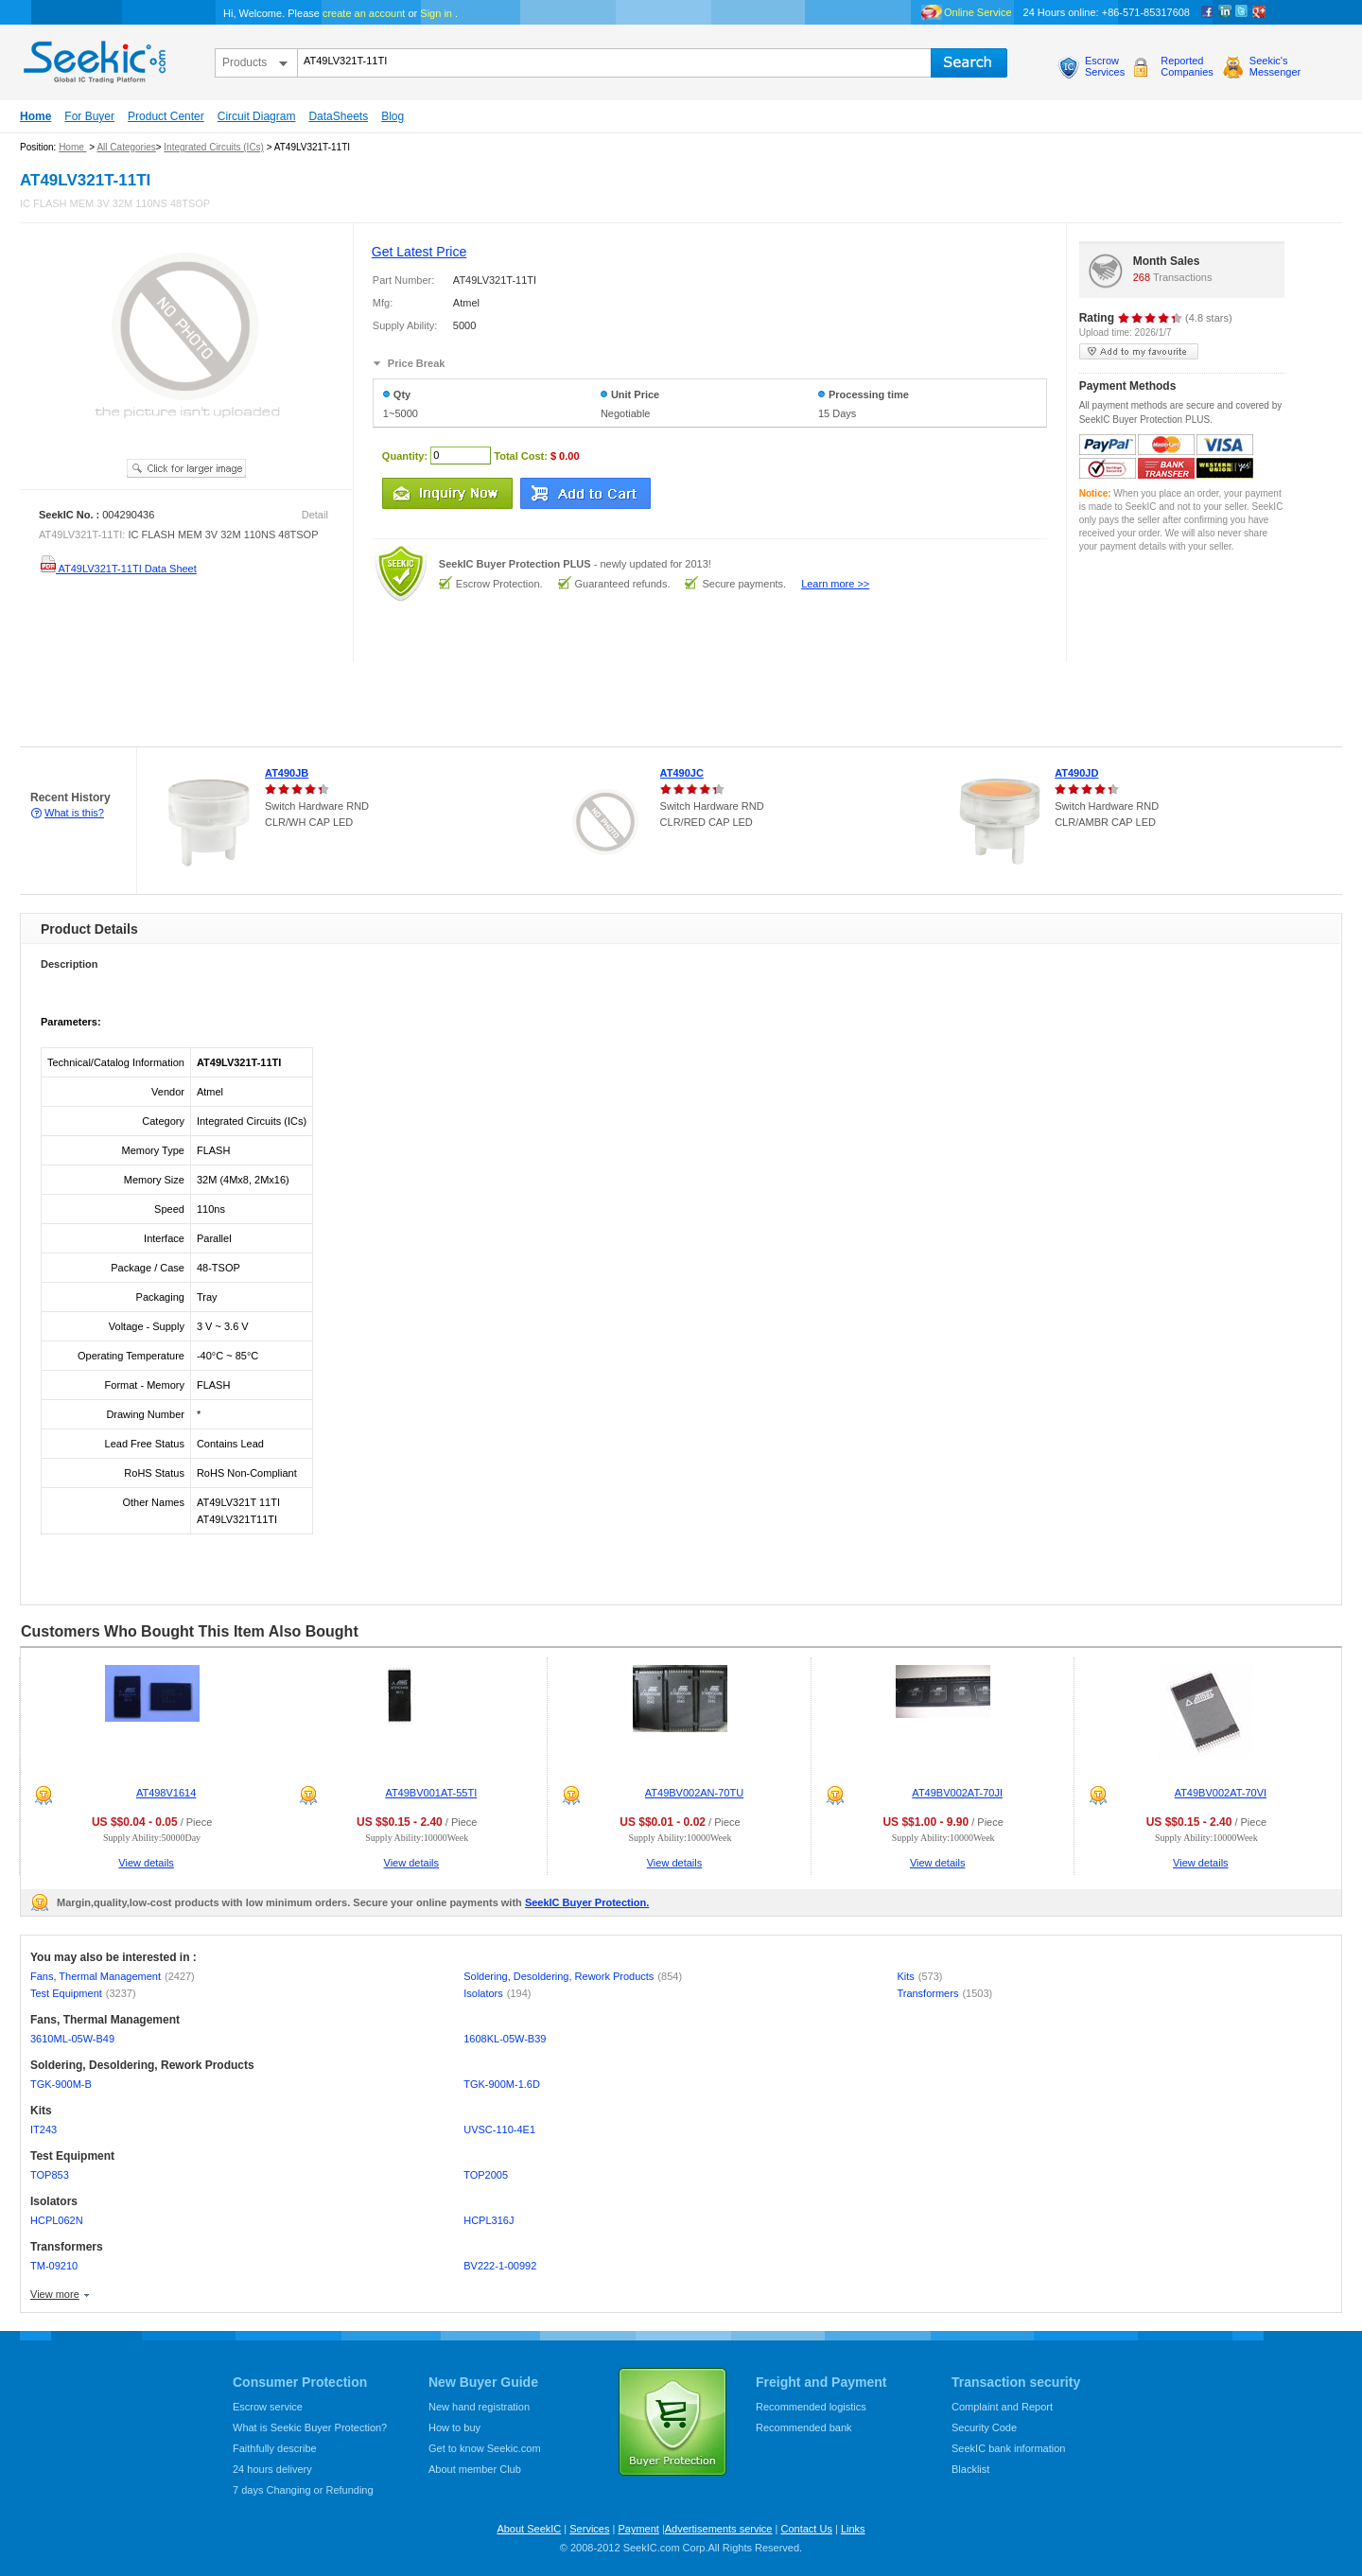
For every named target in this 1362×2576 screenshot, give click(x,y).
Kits (919, 1976)
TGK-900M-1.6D (501, 2084)
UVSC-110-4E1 (499, 2129)
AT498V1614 (166, 1792)
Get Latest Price (419, 251)
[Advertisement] (344, 704)
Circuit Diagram (257, 116)
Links (853, 2528)
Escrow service (268, 2406)
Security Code (984, 2427)
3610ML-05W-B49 (72, 2038)
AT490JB (286, 773)
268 (1141, 277)
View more (54, 2294)
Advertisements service (719, 2528)
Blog (392, 116)
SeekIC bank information (1008, 2448)
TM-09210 (54, 2265)
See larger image (186, 468)
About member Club (474, 2469)
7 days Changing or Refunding (303, 2490)
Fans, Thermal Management (112, 1976)
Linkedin (1224, 12)
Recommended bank (804, 2427)
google (1259, 12)
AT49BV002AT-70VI (1220, 1792)
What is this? (74, 812)
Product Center (166, 116)
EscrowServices (1105, 66)
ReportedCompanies (1187, 66)
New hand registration (479, 2406)
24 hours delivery (272, 2469)
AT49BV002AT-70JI (957, 1792)
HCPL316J (488, 2220)
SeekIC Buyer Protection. (587, 1902)
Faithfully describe (275, 2448)
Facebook (1207, 12)
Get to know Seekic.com (484, 2448)
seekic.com (93, 58)
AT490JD (1076, 773)
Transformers (944, 1993)
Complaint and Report (1002, 2406)
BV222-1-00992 (499, 2265)
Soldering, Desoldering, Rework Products (572, 1976)
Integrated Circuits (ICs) (214, 147)
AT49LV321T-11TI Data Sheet (118, 568)
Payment (638, 2528)
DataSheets (338, 116)
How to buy (454, 2427)
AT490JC (682, 773)
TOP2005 (485, 2175)
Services (589, 2528)
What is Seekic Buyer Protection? (310, 2427)
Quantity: (405, 455)
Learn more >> (835, 583)
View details (146, 1862)
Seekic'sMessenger (1275, 66)
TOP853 (49, 2175)
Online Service (978, 12)
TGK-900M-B (61, 2084)
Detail (315, 514)
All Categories (125, 147)
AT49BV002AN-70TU (694, 1792)
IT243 (43, 2129)
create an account (364, 13)
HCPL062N (56, 2220)
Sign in (436, 13)
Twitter (1241, 12)
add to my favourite (1138, 351)
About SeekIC (529, 2528)
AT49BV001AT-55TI (431, 1792)
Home (35, 116)
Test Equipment (83, 1993)
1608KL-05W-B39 (504, 2038)
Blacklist (970, 2469)
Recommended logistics (811, 2406)
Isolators (497, 1993)
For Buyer (89, 116)
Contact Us (805, 2528)
